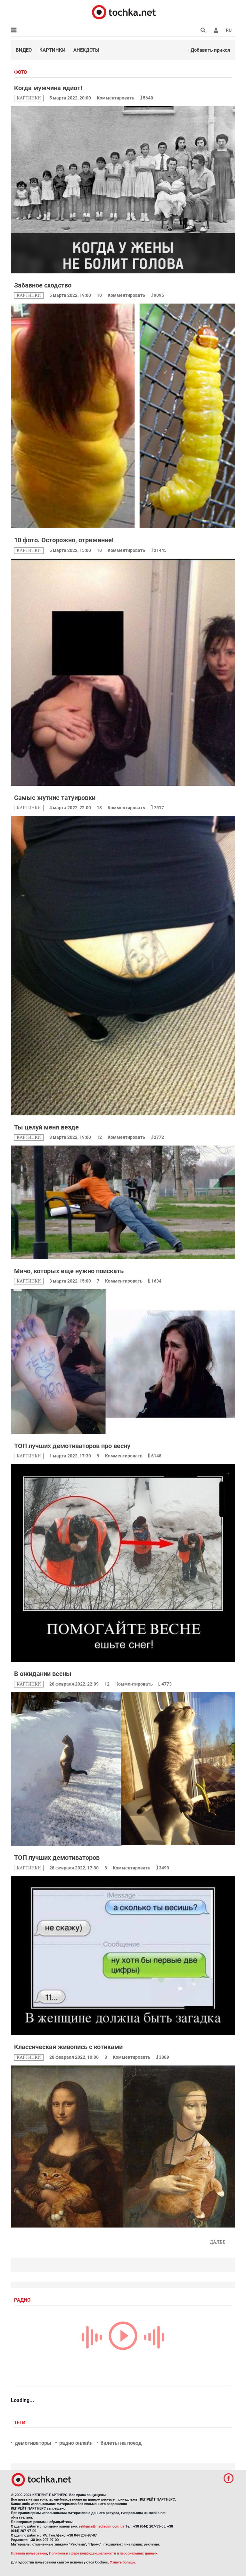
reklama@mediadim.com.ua (101, 2526)
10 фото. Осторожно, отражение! (63, 540)
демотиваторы (33, 2443)
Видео (24, 50)
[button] (215, 30)
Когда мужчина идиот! (48, 88)
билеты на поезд (121, 2443)
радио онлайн (76, 2443)
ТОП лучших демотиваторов (57, 1857)
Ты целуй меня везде (46, 1127)
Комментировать (116, 97)
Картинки (52, 50)
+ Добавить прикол (208, 50)
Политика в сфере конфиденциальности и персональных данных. (104, 2553)
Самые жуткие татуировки (54, 798)
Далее (218, 2242)
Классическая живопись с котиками (68, 2047)
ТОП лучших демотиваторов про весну (72, 1446)
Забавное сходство (42, 285)
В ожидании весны (42, 1674)
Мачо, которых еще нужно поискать (69, 1271)
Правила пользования (29, 2553)
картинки (29, 98)
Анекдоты (86, 50)
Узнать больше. (123, 2562)
